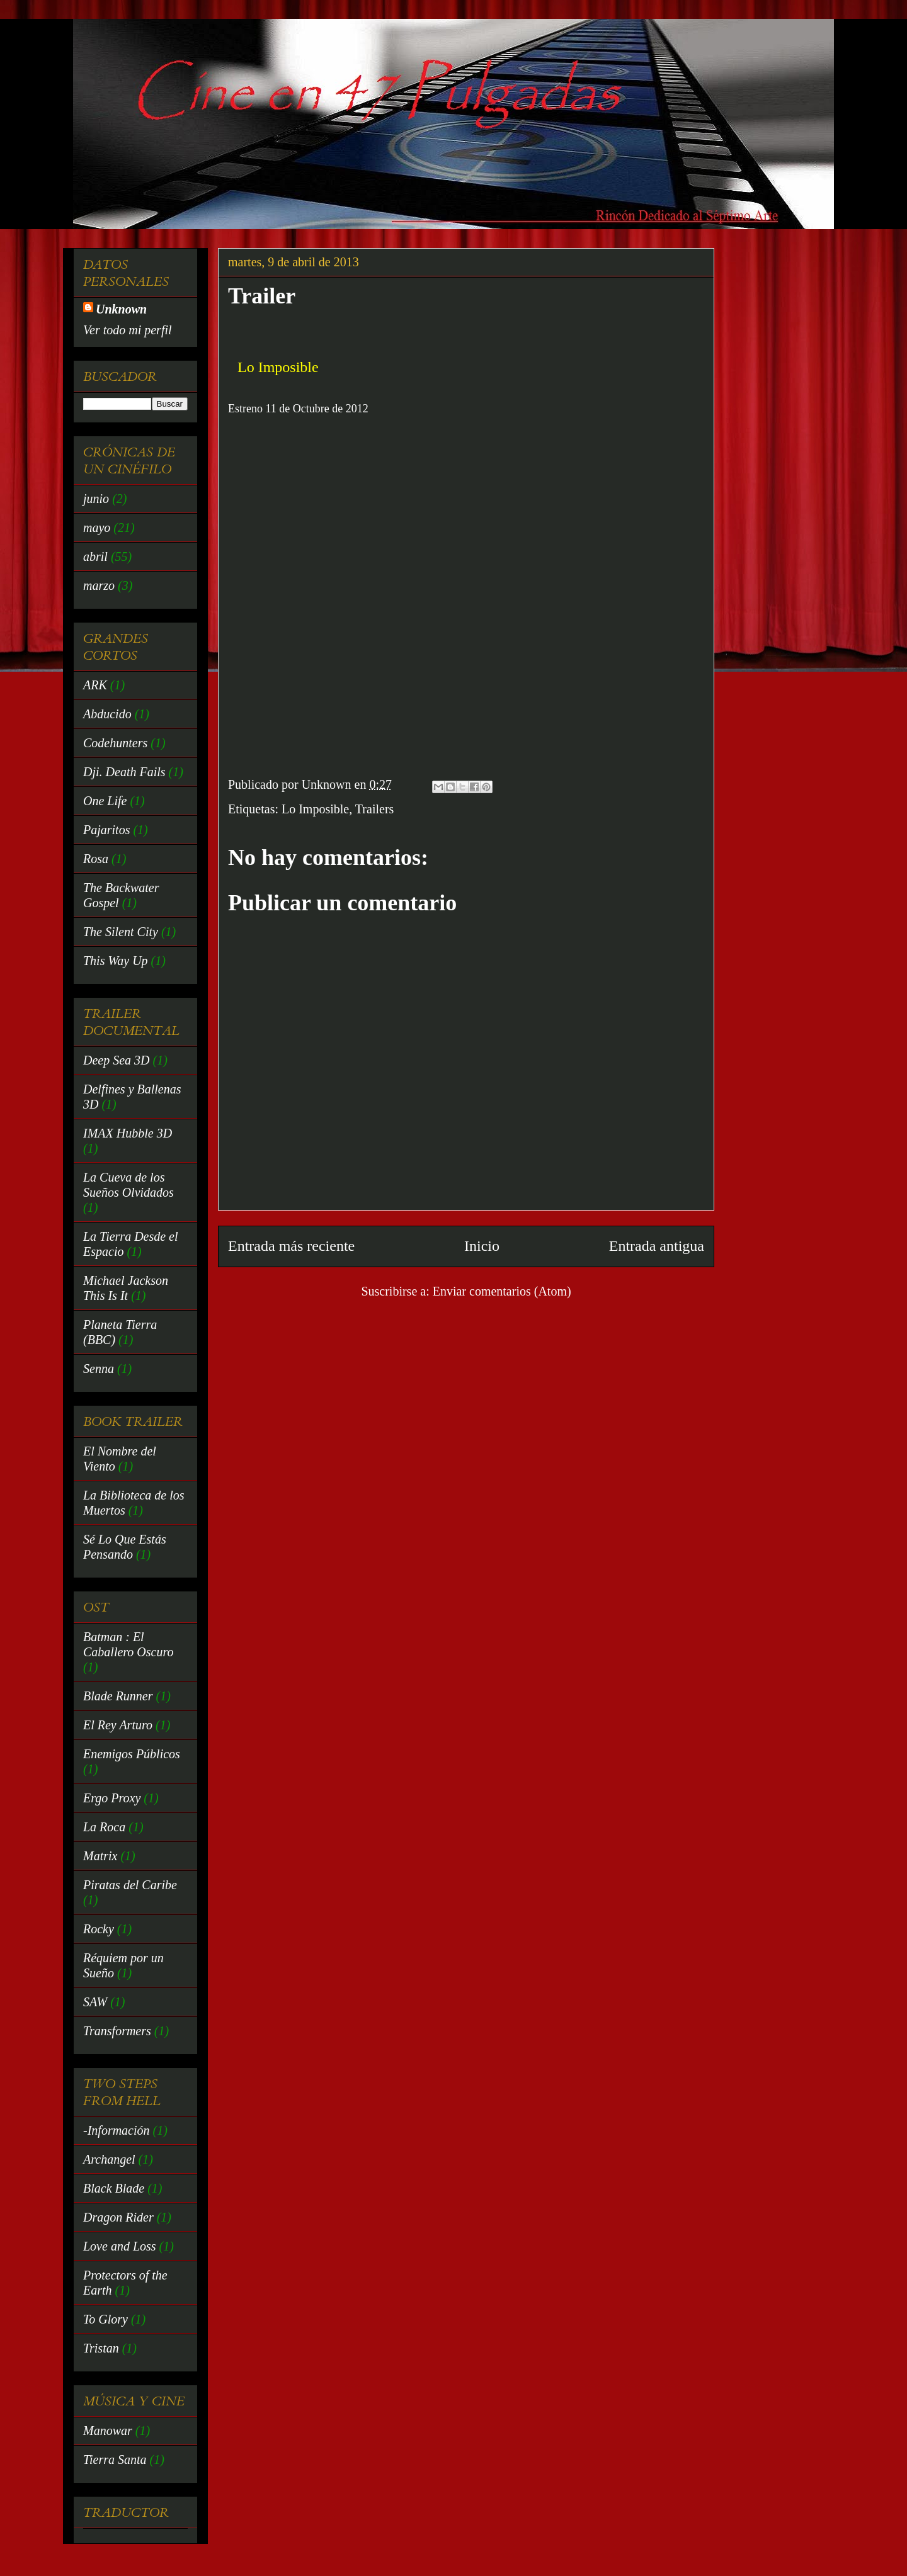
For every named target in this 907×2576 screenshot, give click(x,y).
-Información (116, 2130)
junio (96, 499)
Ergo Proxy (111, 1798)
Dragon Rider (118, 2217)
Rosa (95, 859)
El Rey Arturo (117, 1725)
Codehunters (115, 743)
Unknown (121, 309)
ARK (95, 685)
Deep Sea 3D (116, 1060)
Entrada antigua (656, 1246)
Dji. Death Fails (124, 772)
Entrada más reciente (291, 1246)
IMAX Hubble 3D (127, 1133)
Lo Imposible (315, 809)
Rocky (98, 1929)
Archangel (109, 2159)
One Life (105, 801)
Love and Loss (119, 2246)
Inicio (481, 1246)
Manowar (107, 2431)
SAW (95, 2002)
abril (95, 556)
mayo (96, 527)
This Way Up (115, 961)
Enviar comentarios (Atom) (502, 1291)
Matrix (100, 1856)
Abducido (107, 714)
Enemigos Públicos (131, 1754)
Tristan (101, 2348)
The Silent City (120, 932)
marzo (99, 585)
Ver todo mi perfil (127, 330)
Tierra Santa (115, 2459)
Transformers (117, 2031)
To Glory (105, 2319)
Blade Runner (118, 1696)
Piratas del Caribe (130, 1885)
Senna (98, 1369)
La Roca (104, 1827)
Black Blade (113, 2188)
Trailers (374, 809)
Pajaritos (106, 830)
